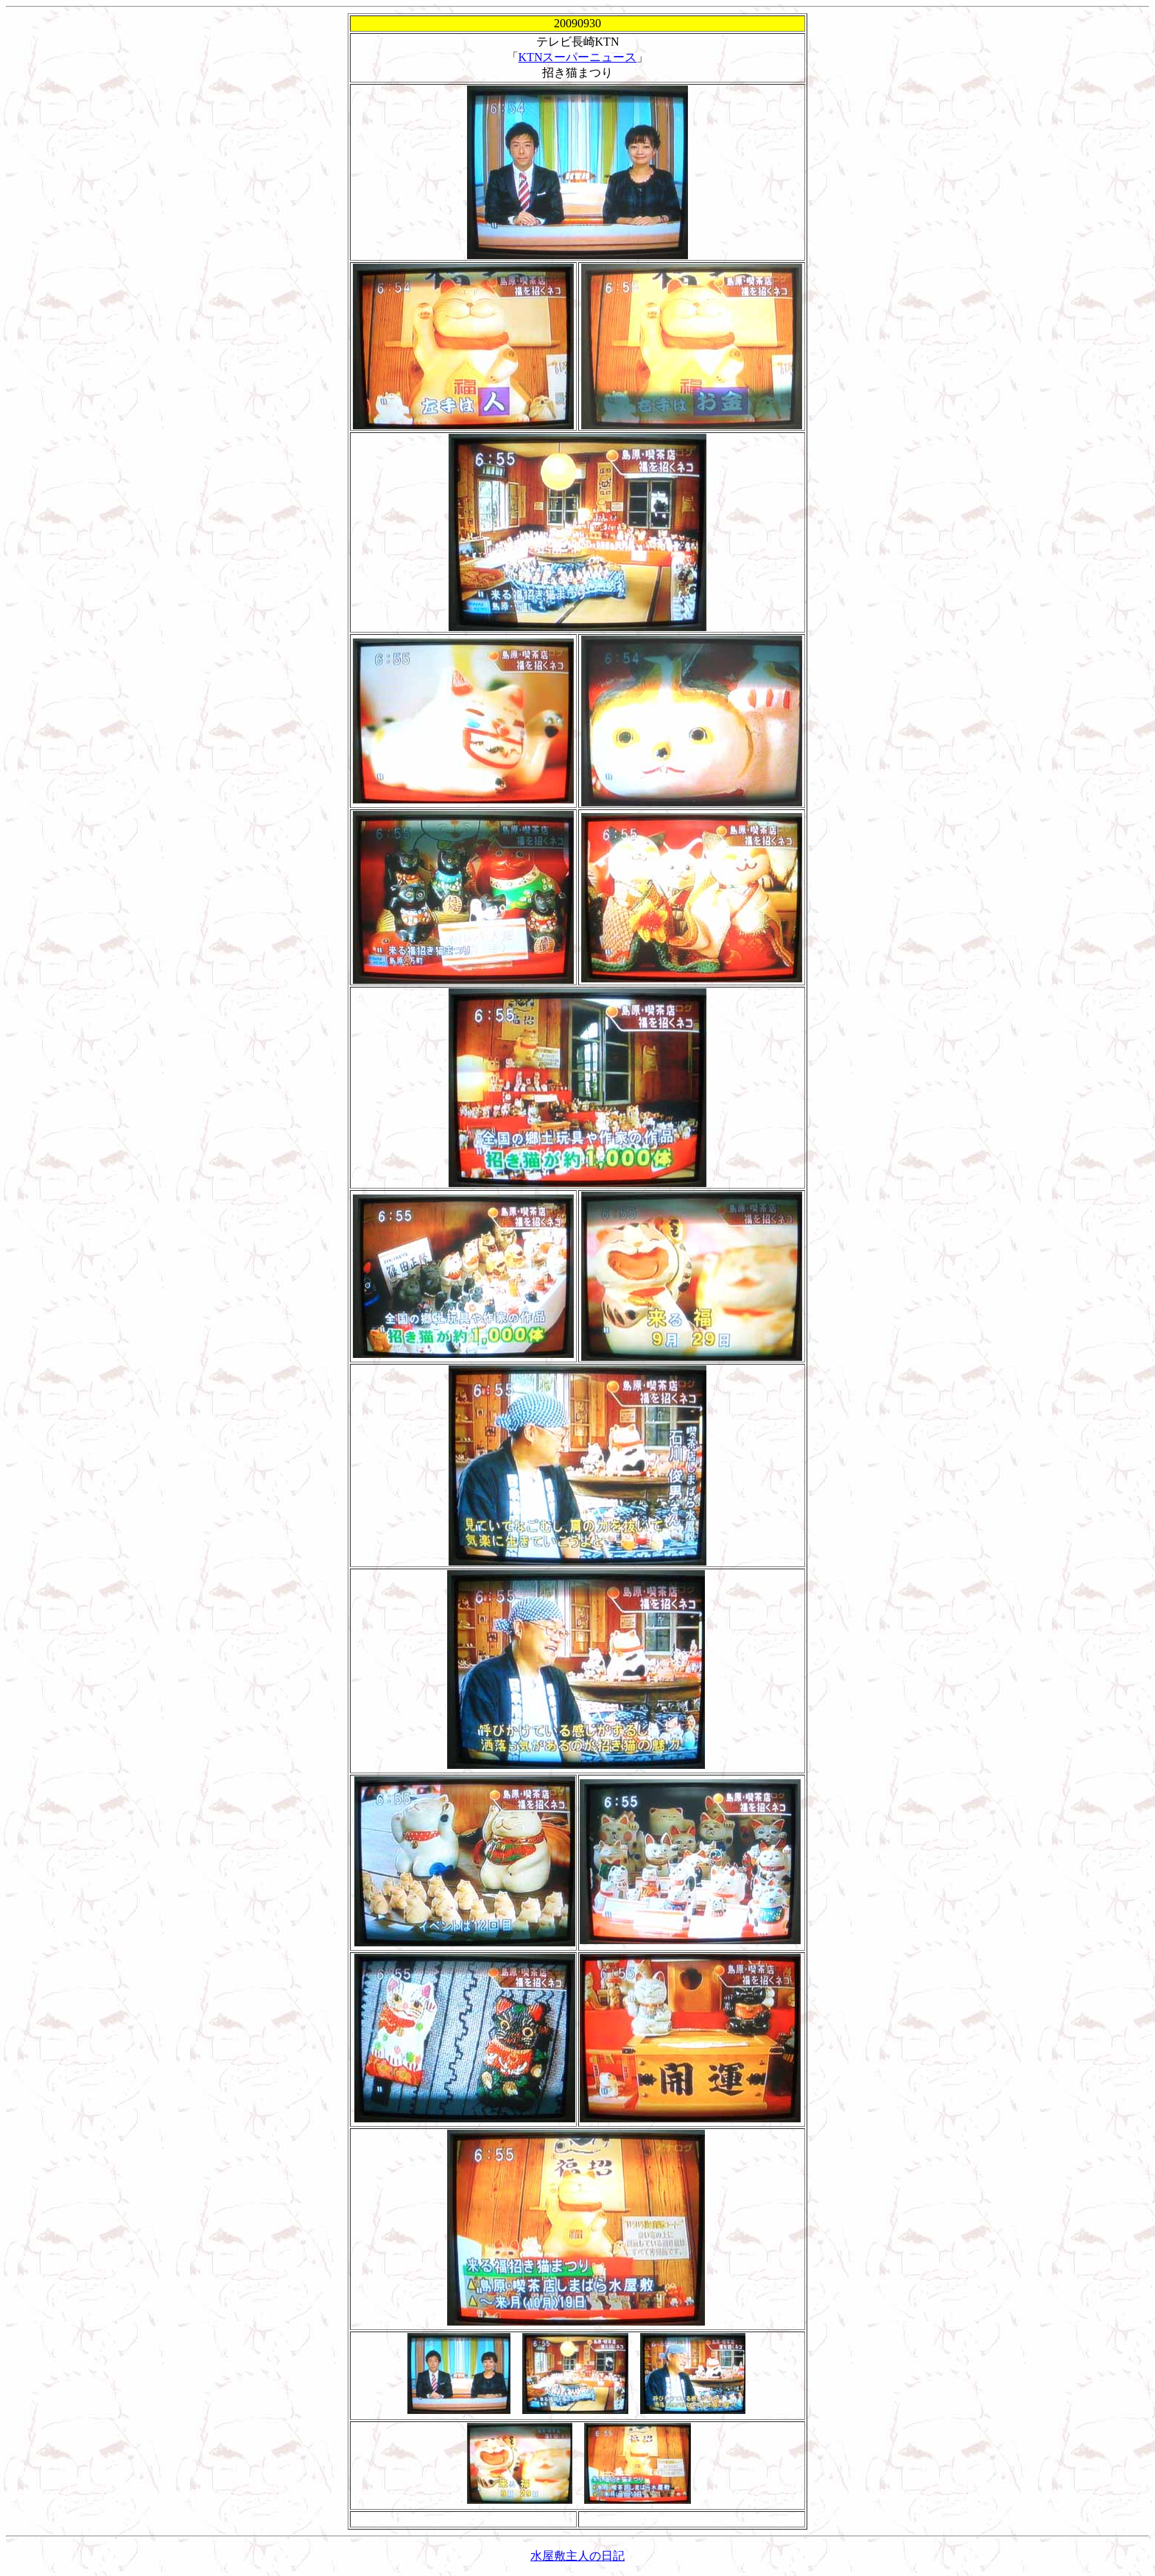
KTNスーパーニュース (578, 57)
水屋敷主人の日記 (577, 2555)
